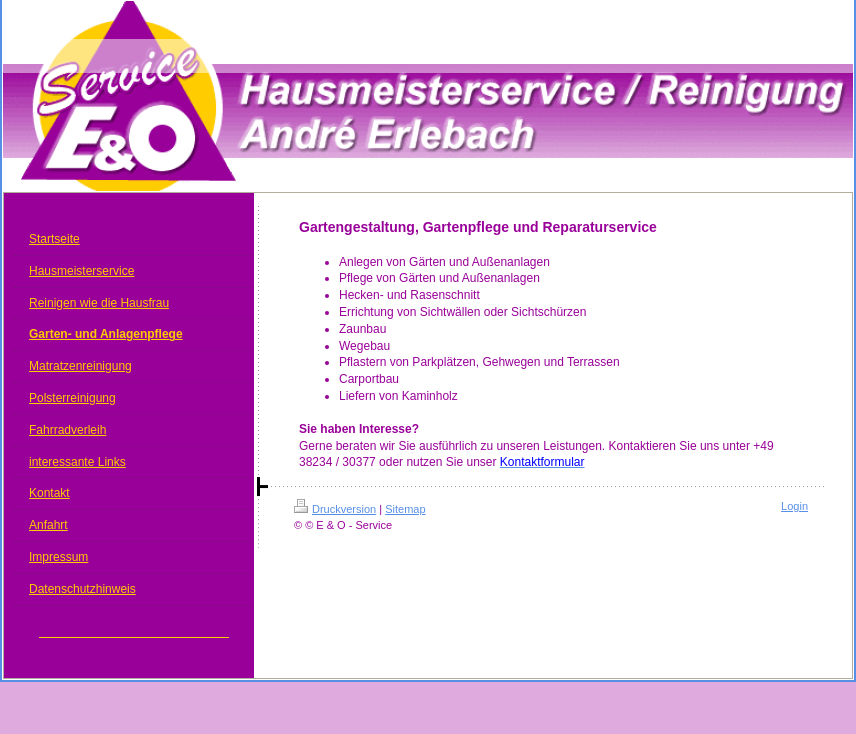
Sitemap (405, 509)
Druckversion (335, 509)
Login (794, 506)
